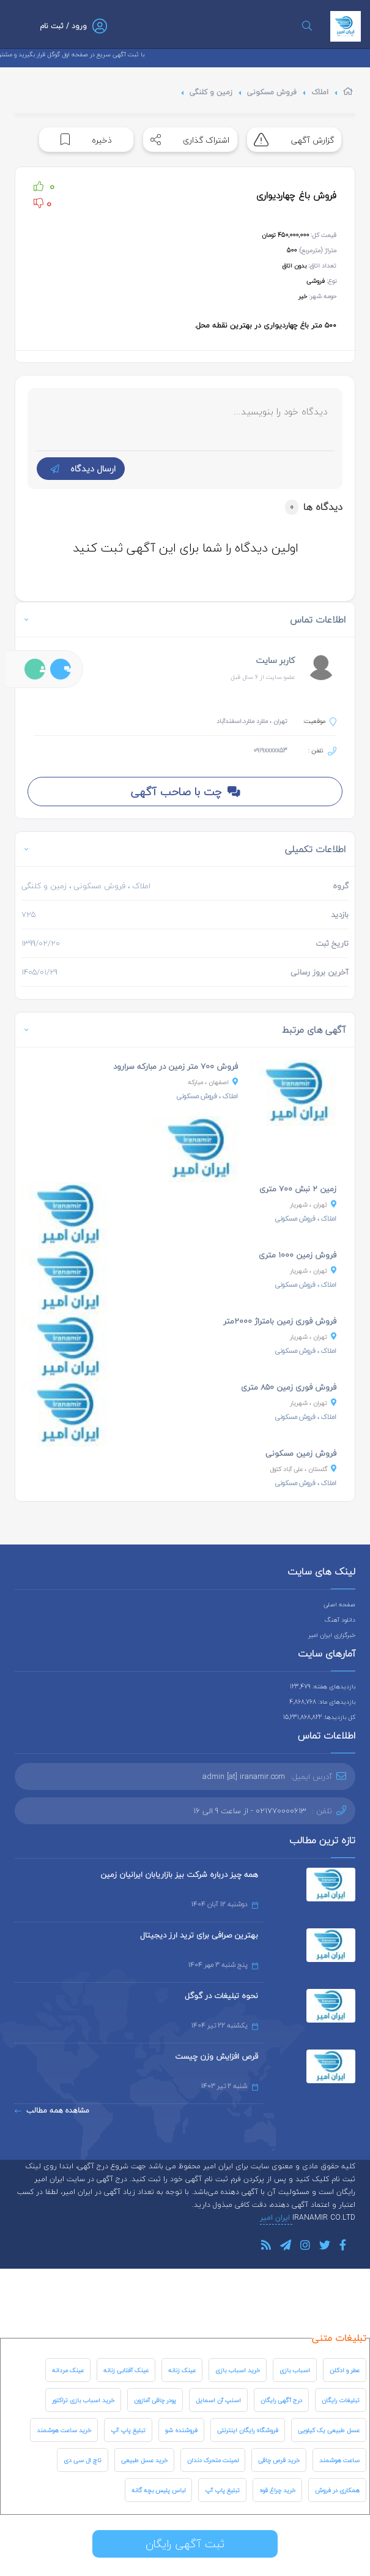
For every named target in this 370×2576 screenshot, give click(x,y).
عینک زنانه (182, 2370)
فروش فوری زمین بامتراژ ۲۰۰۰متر (279, 1321)
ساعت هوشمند (339, 2460)
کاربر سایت (275, 660)
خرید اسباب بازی (237, 2370)
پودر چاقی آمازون (155, 2400)
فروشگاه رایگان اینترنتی (247, 2430)
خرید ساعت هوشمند (64, 2430)
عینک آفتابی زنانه (126, 2370)
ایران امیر (276, 2217)
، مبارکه (213, 1082)
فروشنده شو (181, 2430)
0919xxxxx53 (270, 750)
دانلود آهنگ (340, 1619)
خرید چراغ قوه (277, 2490)
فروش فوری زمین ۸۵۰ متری (288, 1387)
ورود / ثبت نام (63, 26)
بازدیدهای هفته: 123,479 (322, 1686)
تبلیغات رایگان (341, 2400)
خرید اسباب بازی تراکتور (83, 2400)
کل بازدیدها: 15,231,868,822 (319, 1717)
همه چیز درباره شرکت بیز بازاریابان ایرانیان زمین (179, 1874)
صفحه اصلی (339, 1604)
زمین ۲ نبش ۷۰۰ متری (297, 1189)
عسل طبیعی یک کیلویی (329, 2430)
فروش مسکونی (272, 92)
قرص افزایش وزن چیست (216, 2056)
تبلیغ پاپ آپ (128, 2430)
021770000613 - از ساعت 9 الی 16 (249, 1811)
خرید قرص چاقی (279, 2460)
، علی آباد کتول (303, 1469)
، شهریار (313, 1204)
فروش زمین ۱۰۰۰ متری (297, 1255)
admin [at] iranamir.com (243, 1776)
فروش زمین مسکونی (300, 1453)
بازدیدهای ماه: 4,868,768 (322, 1701)
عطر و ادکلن (345, 2370)
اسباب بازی (294, 2370)
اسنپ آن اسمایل (218, 2400)
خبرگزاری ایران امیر (331, 1635)
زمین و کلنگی (211, 92)
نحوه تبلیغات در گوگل (221, 1995)
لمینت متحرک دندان (213, 2460)
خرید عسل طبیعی (144, 2460)
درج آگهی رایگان (281, 2400)
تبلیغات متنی (339, 2338)
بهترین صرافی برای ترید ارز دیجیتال (199, 1935)
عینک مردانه (68, 2370)
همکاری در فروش (337, 2490)
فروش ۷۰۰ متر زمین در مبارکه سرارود (175, 1066)
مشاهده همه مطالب (52, 2110)
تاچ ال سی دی (83, 2460)
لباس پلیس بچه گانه (158, 2490)
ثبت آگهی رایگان (185, 2543)
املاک (319, 92)
